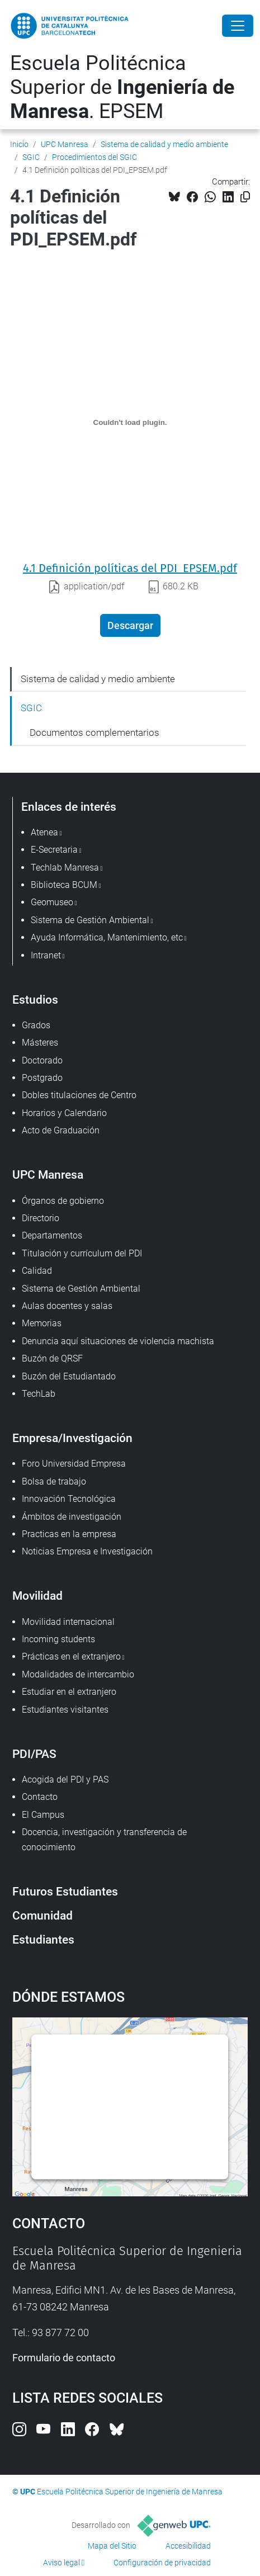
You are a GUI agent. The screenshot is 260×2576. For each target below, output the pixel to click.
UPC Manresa (64, 144)
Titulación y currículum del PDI (82, 1253)
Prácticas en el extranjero (71, 1656)
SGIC (31, 157)
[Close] (237, 26)
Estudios (35, 999)
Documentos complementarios (94, 732)
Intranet (46, 955)
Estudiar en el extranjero (69, 1691)
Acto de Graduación (61, 1130)
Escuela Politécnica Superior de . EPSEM (122, 87)
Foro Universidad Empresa (74, 1463)
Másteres (40, 1042)
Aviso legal (61, 2562)
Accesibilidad (188, 2545)
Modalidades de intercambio (78, 1674)
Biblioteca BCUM (64, 885)
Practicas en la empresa (69, 1534)
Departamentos (52, 1235)
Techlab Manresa (65, 867)
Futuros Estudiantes (65, 1891)
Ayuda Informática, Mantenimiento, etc (107, 937)
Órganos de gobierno (63, 1200)
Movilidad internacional (68, 1622)
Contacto (40, 1797)
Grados (36, 1025)
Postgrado (42, 1077)
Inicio (19, 144)
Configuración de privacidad (162, 2562)
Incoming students (58, 1639)
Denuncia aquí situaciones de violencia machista (118, 1341)
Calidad (37, 1270)
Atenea (44, 832)
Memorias (42, 1323)
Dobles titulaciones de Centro (79, 1095)
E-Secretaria (54, 849)
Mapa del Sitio (112, 2545)
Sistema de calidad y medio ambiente (164, 144)
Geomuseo (52, 902)
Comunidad (42, 1915)
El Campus (43, 1814)
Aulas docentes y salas (67, 1306)
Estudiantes (43, 1939)
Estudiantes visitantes (65, 1709)
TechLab (38, 1393)
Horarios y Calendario (64, 1113)
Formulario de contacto (63, 2358)
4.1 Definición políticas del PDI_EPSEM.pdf (130, 568)
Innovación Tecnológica (69, 1498)
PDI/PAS (34, 1754)
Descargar (130, 625)
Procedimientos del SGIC (94, 157)
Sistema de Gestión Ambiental (81, 1288)
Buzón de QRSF (52, 1358)
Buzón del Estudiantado (69, 1376)
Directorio (40, 1218)
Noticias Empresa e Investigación (87, 1551)
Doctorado (42, 1060)
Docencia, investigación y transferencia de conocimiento (104, 1839)
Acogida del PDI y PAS (65, 1779)
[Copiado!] (245, 197)
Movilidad (37, 1596)
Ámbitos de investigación (71, 1516)
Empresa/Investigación (72, 1438)
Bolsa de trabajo (54, 1481)
